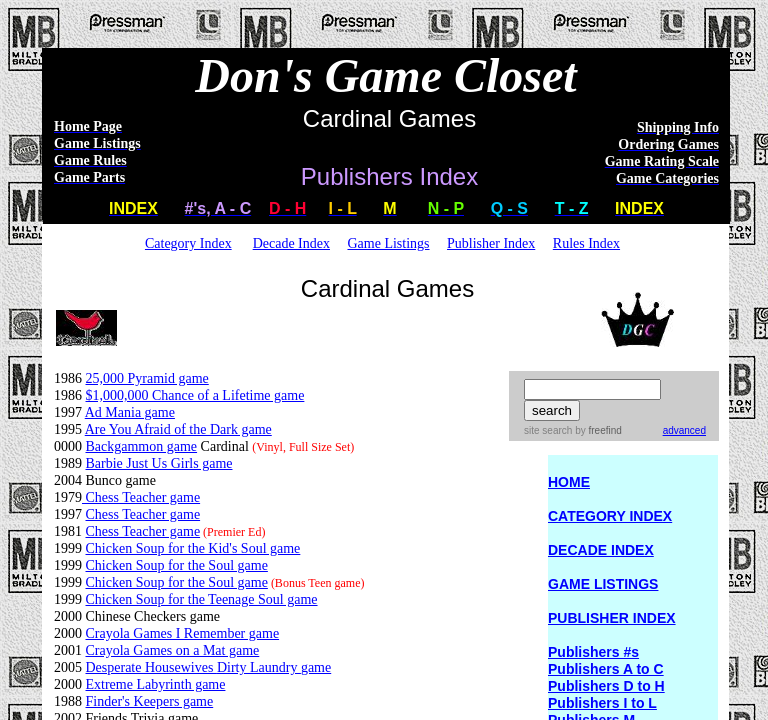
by (596, 430)
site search (548, 430)
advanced (684, 430)
